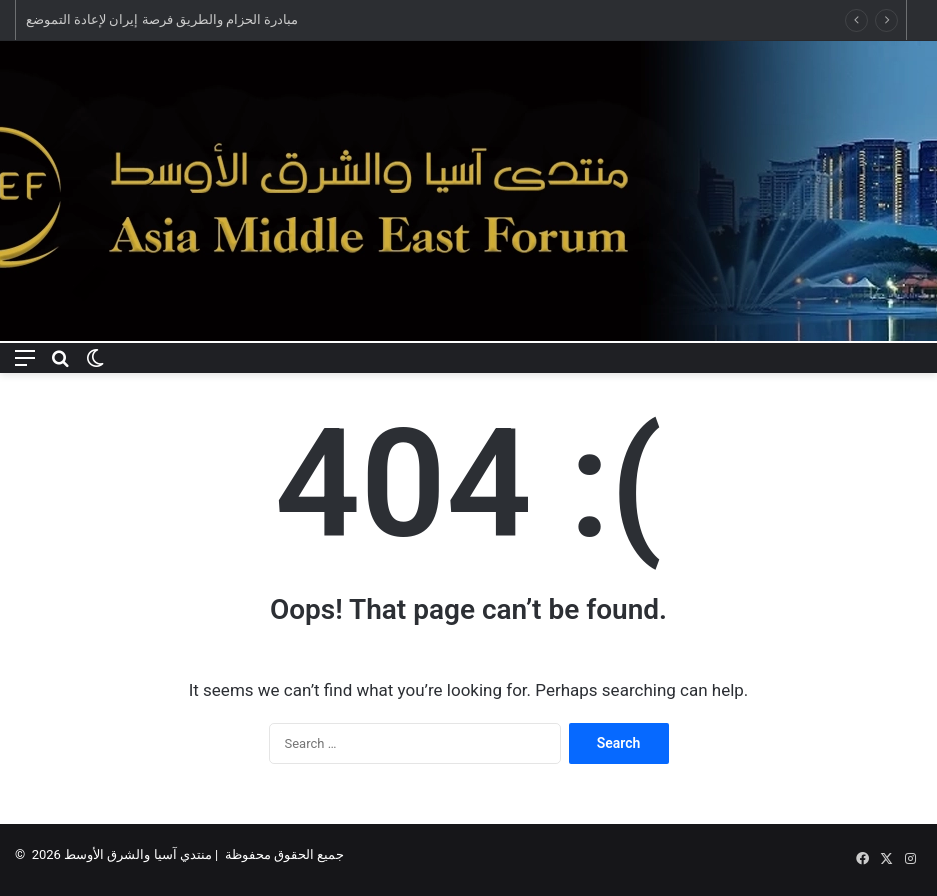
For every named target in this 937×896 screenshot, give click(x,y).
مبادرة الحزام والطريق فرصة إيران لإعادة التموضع (162, 19)
